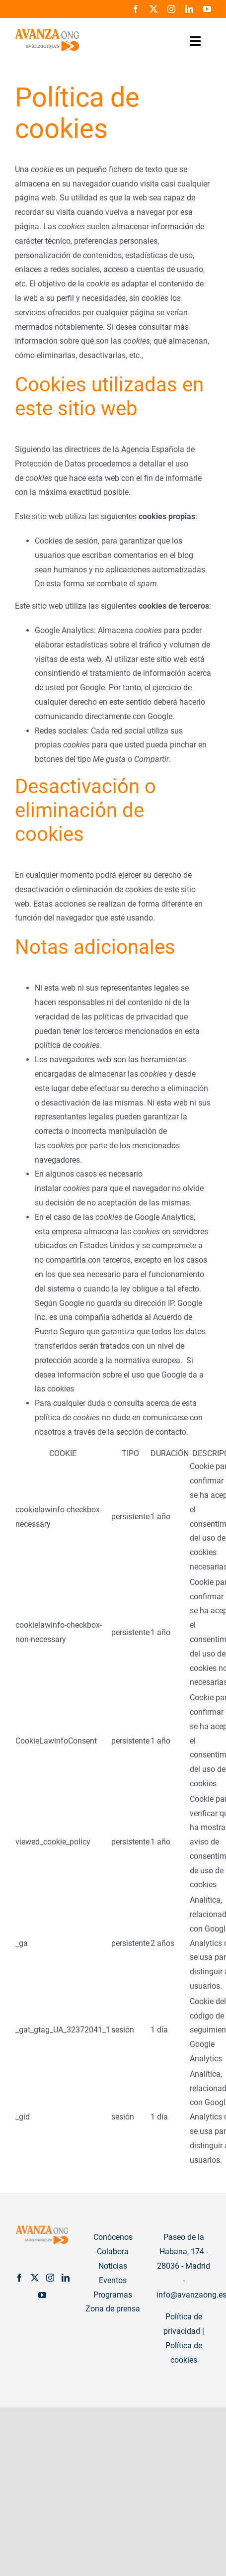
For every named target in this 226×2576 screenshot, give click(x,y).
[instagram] (171, 9)
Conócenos (113, 2237)
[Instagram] (50, 2278)
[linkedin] (189, 9)
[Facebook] (19, 2278)
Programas (112, 2295)
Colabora (113, 2251)
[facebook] (136, 9)
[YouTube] (42, 2295)
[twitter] (153, 9)
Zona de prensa (112, 2308)
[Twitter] (35, 2278)
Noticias (112, 2266)
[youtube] (207, 9)
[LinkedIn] (66, 2278)
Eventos (113, 2280)
